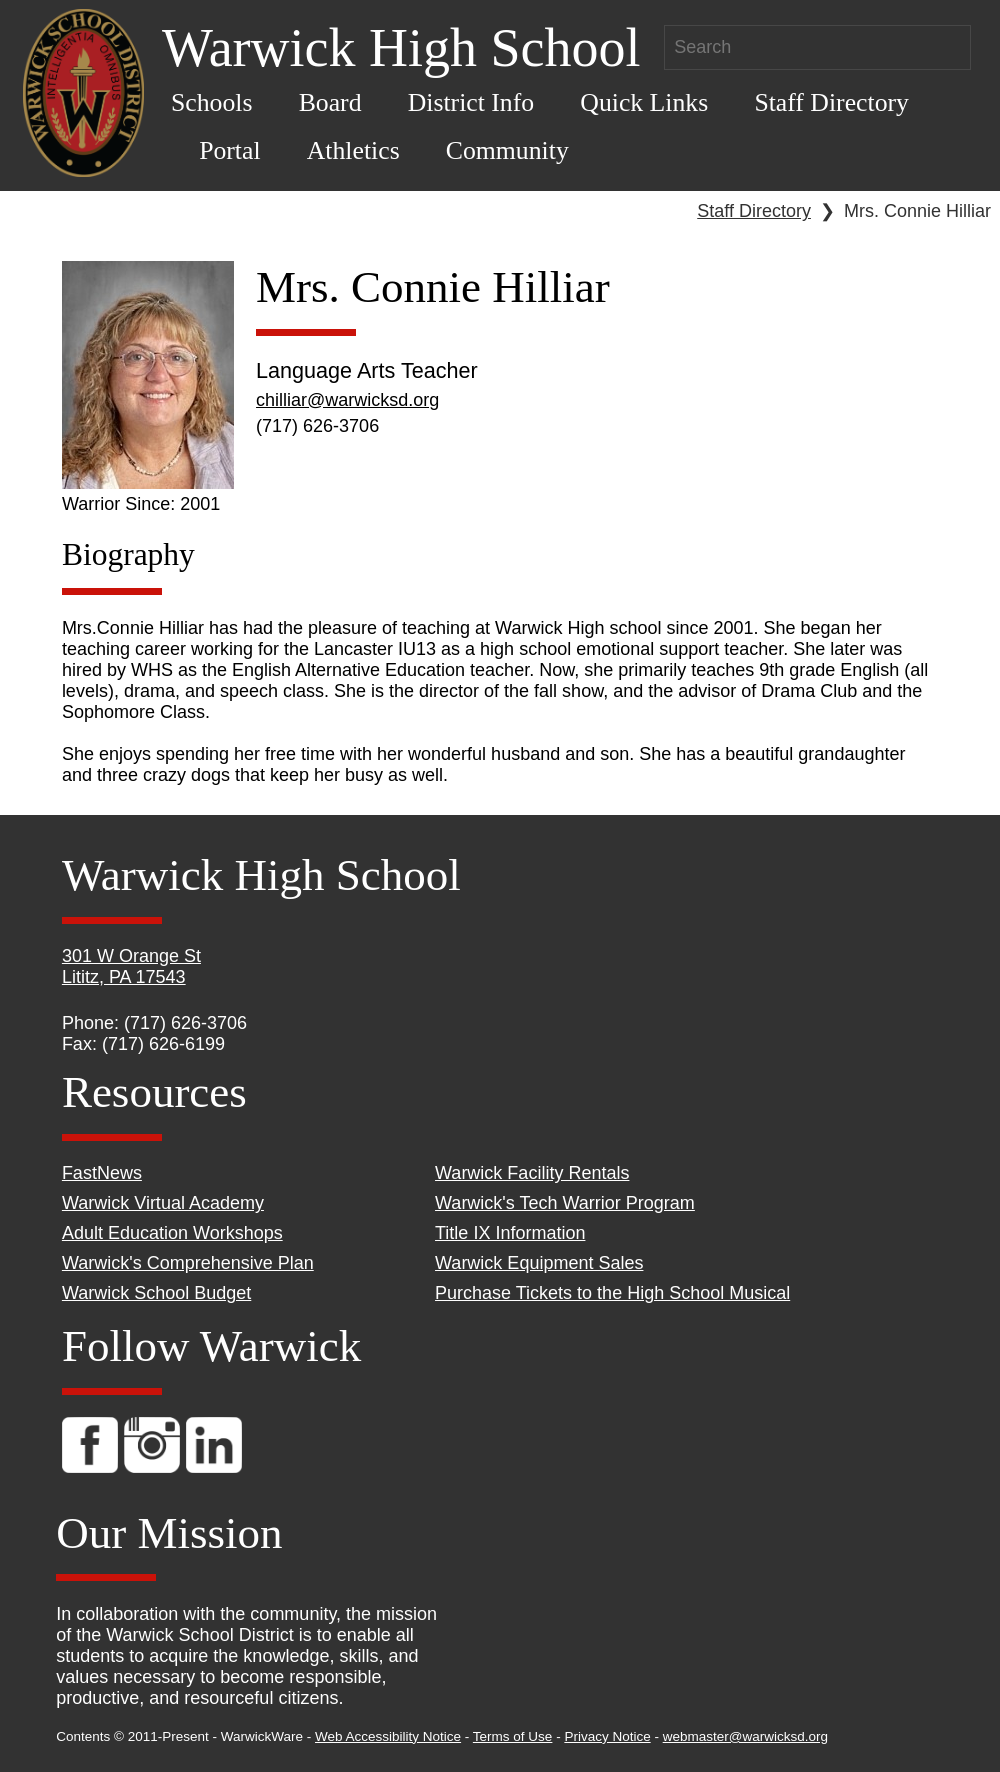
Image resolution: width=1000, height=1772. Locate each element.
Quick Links (644, 102)
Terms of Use (513, 1736)
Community (507, 150)
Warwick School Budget (156, 1293)
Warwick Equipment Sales (539, 1263)
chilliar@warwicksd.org (347, 400)
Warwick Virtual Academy (163, 1203)
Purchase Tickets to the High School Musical (612, 1293)
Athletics (353, 150)
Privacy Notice (607, 1736)
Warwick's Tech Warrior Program (565, 1203)
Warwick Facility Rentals (532, 1173)
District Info (471, 102)
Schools (212, 102)
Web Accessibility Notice (388, 1736)
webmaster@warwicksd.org (745, 1736)
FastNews (102, 1173)
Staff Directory (831, 102)
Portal (229, 150)
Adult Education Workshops (172, 1233)
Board (330, 102)
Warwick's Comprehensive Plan (188, 1263)
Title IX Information (510, 1233)
